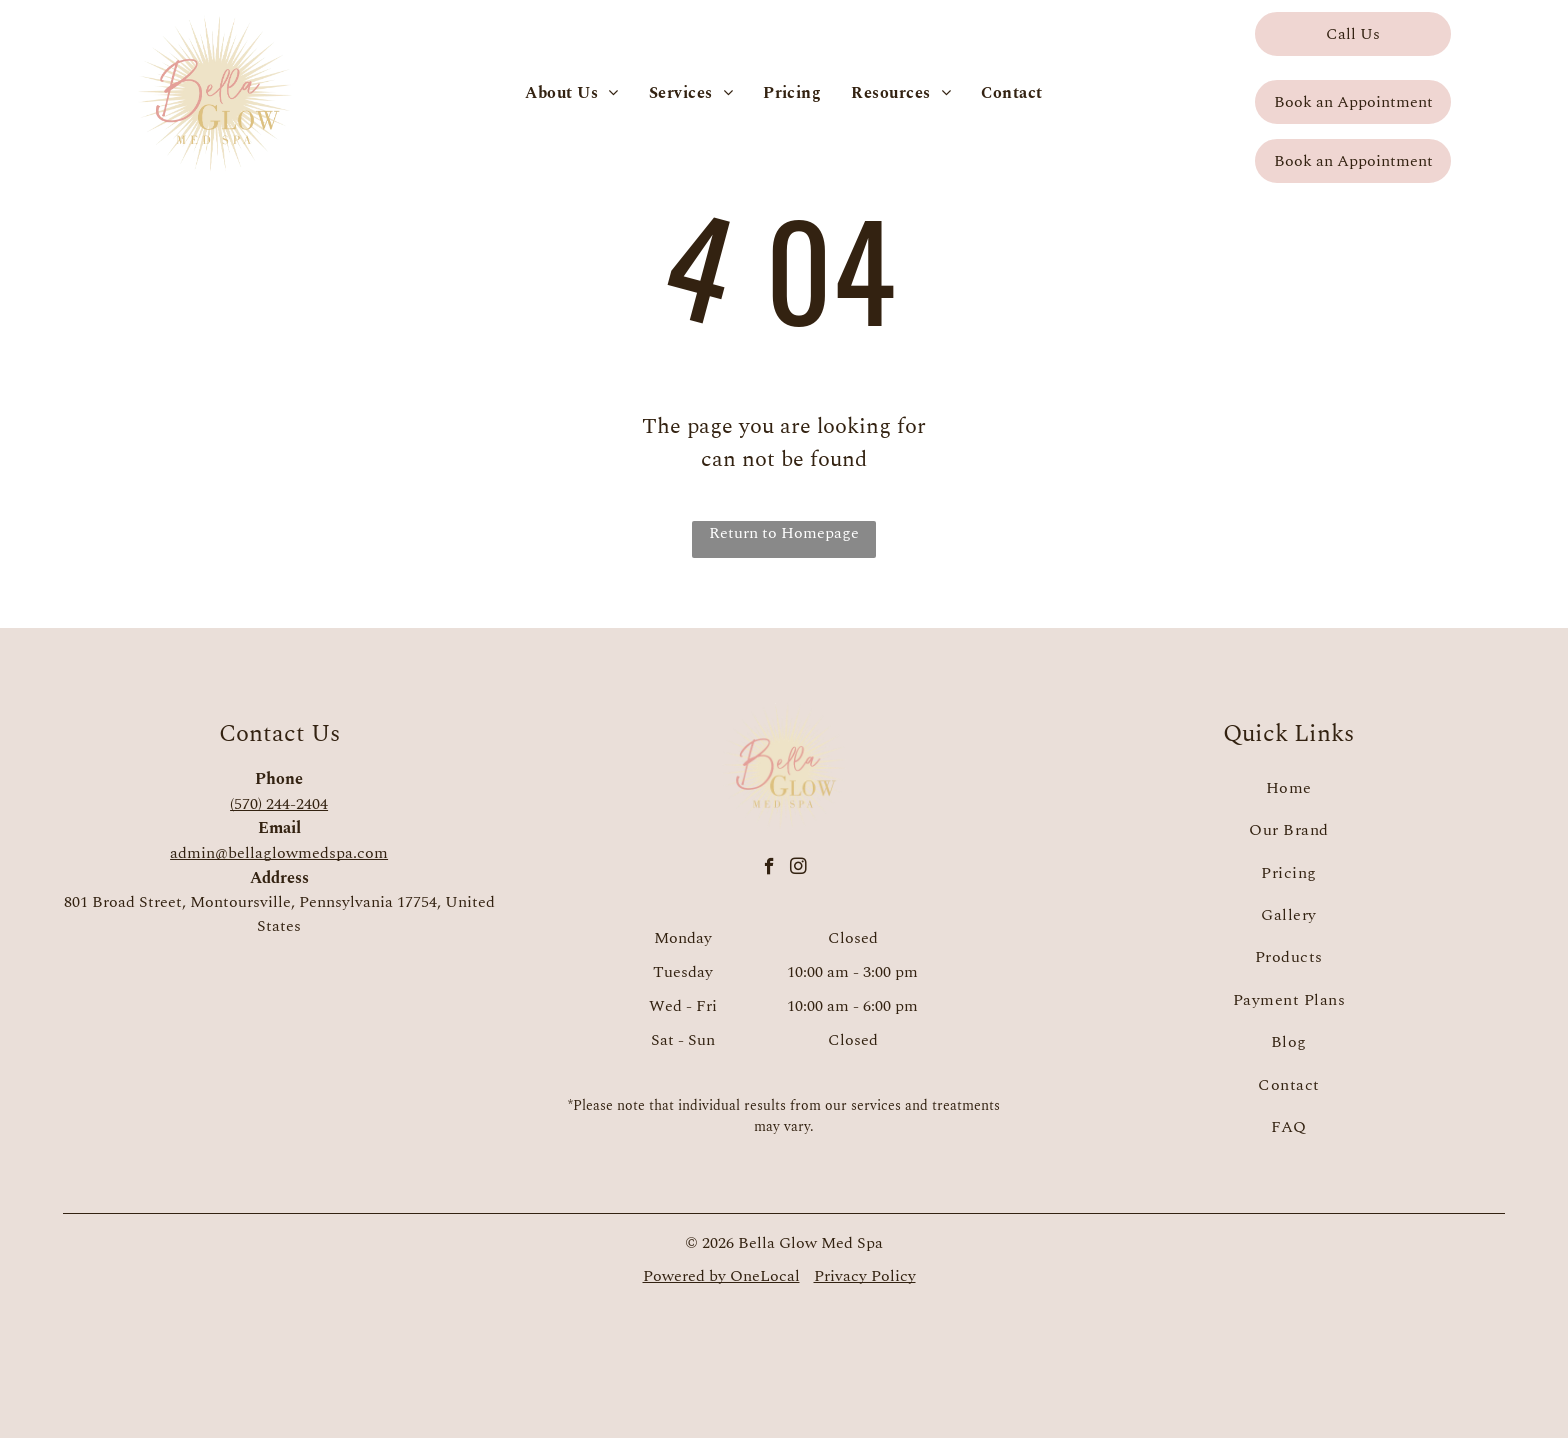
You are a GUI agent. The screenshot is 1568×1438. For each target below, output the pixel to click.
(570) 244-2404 (279, 804)
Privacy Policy (865, 1276)
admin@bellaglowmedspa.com (279, 853)
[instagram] (798, 869)
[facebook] (769, 869)
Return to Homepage (784, 533)
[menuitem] (571, 93)
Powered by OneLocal (721, 1276)
